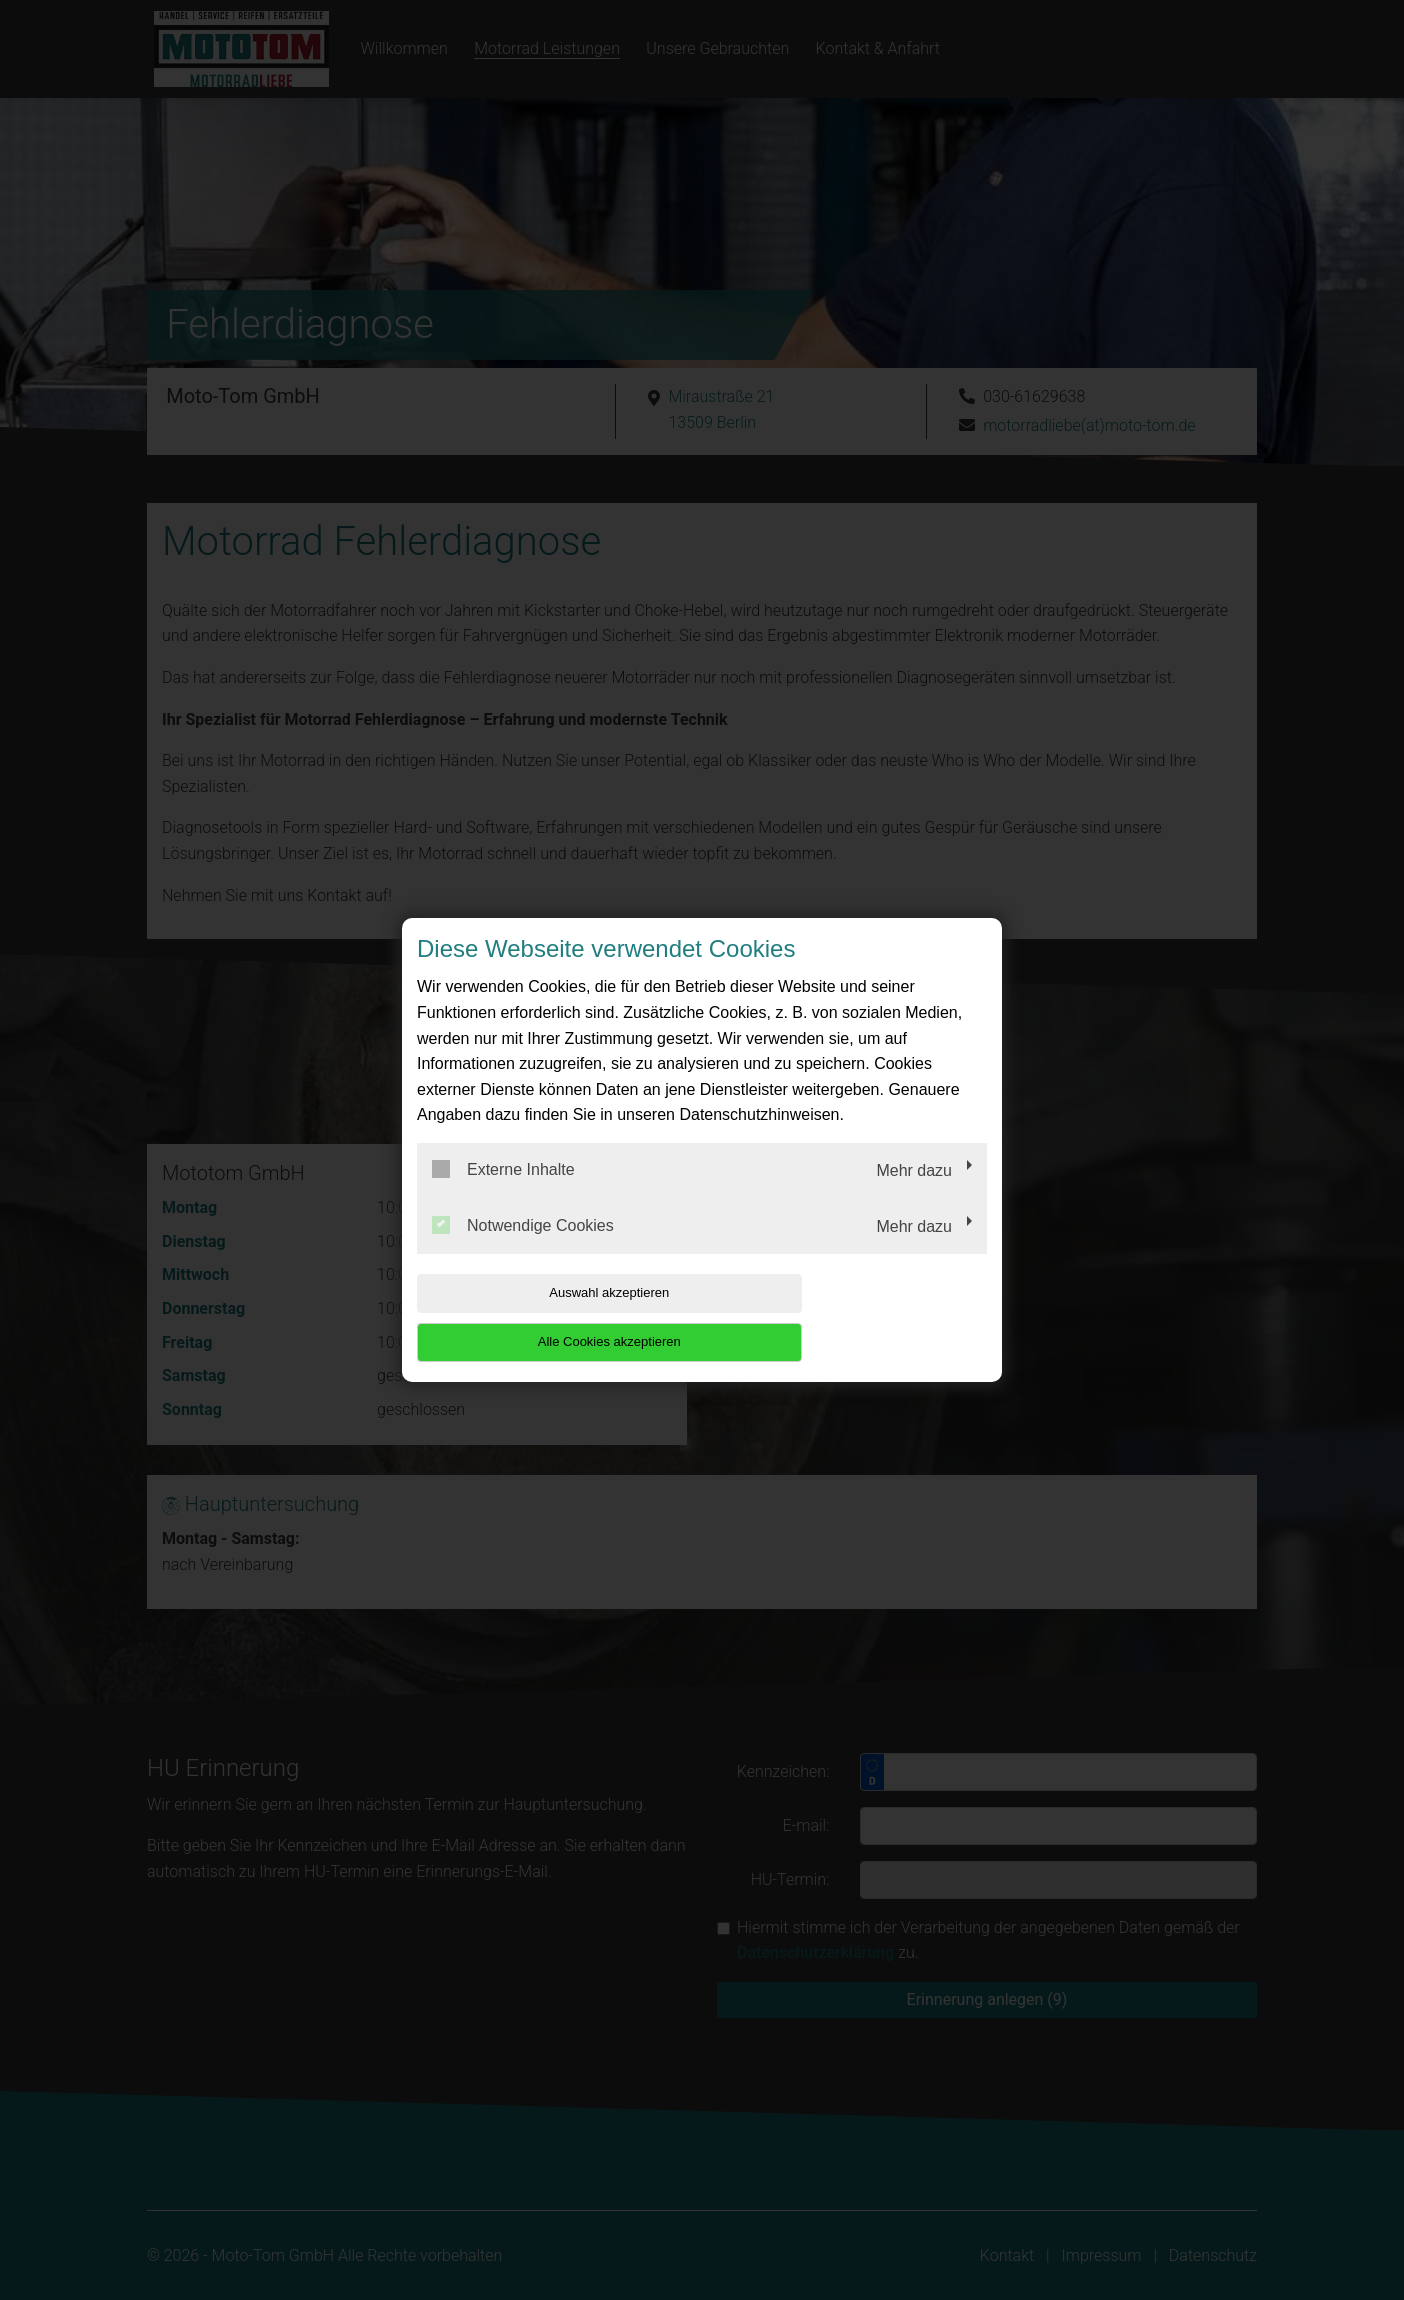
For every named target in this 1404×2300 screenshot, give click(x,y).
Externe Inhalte (503, 1194)
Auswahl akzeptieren (545, 1317)
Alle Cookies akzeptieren (858, 1317)
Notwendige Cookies (523, 1249)
